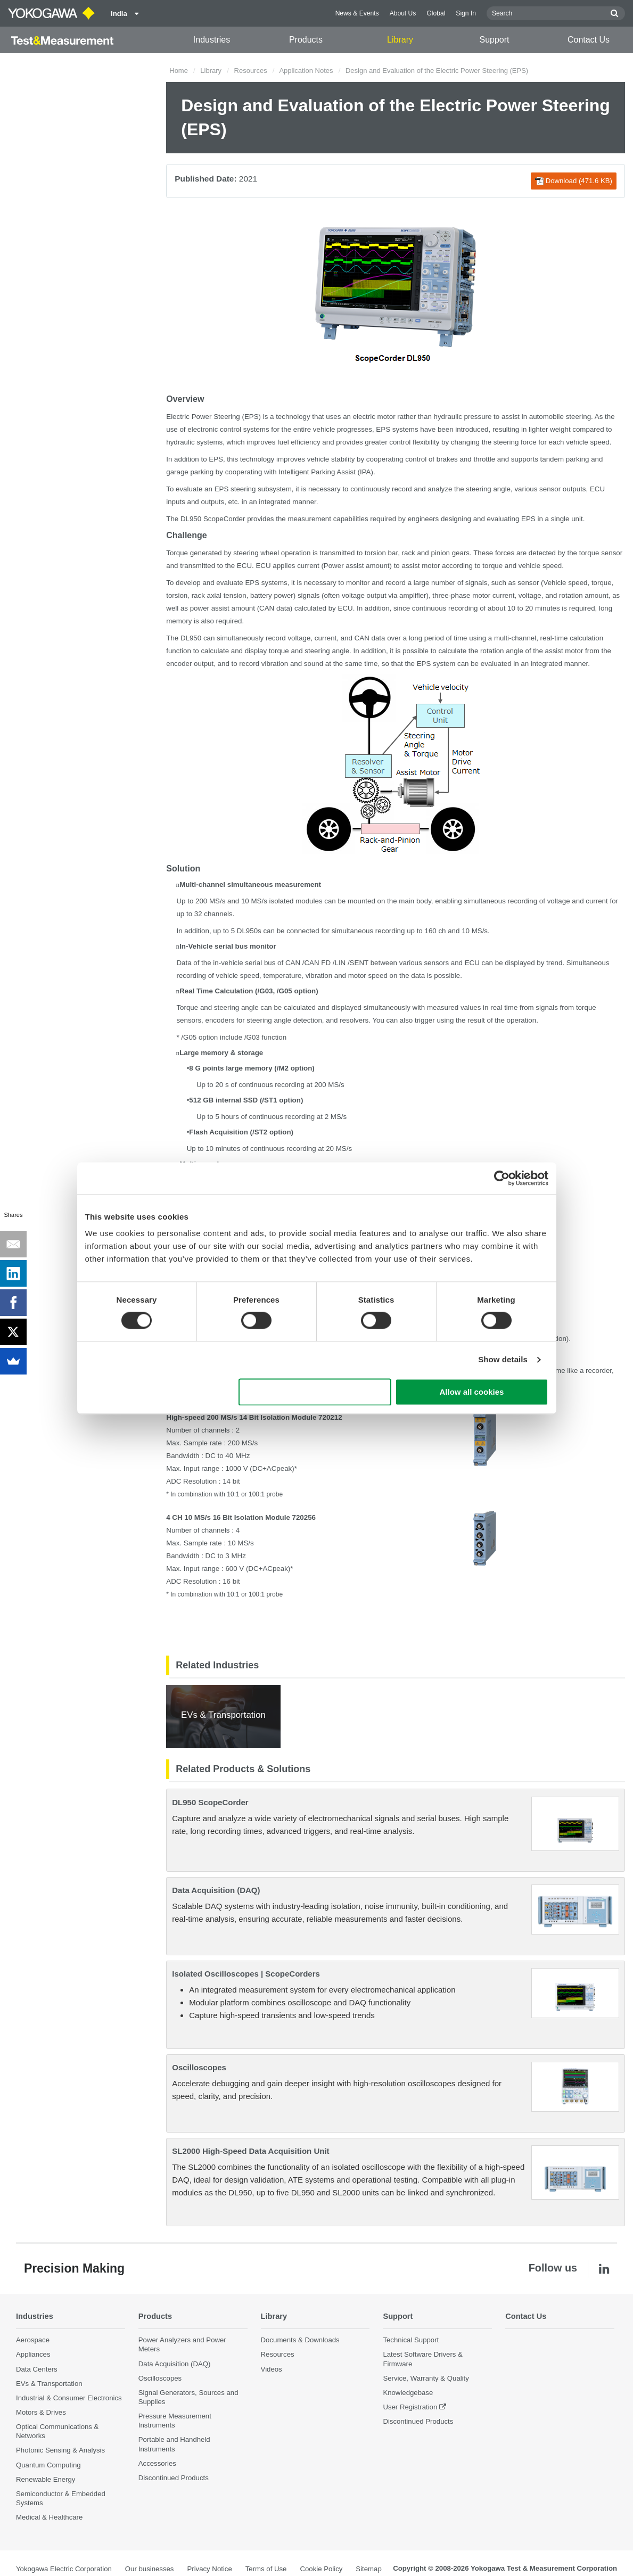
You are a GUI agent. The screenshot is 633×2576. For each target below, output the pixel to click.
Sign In (466, 13)
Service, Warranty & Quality (425, 2378)
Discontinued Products (173, 2478)
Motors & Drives (41, 2412)
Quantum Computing (48, 2465)
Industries (211, 39)
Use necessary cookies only (314, 1391)
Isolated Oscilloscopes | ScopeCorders (246, 1973)
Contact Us (589, 39)
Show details (503, 1359)
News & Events (357, 13)
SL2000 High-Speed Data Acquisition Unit (250, 2150)
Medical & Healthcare (49, 2517)
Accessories (157, 2463)
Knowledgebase (408, 2393)
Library (400, 39)
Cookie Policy (321, 2569)
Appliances (33, 2355)
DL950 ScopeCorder (210, 1802)
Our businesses (149, 2569)
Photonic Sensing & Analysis (60, 2451)
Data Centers (36, 2369)
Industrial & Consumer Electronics (69, 2398)
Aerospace (33, 2340)
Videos (271, 2369)
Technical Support (411, 2340)
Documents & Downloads (300, 2340)
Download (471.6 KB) (573, 181)
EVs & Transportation (49, 2384)
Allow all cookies (472, 1391)
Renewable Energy (45, 2479)
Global (435, 13)
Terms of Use (266, 2569)
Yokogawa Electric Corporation (64, 2569)
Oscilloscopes (199, 2067)
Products (306, 39)
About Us (403, 13)
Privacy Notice (209, 2569)
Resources (250, 71)
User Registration (410, 2407)
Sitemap (368, 2569)
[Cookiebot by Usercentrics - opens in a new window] (501, 1178)
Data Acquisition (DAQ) (216, 1890)
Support (494, 39)
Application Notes (306, 71)
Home (178, 71)
